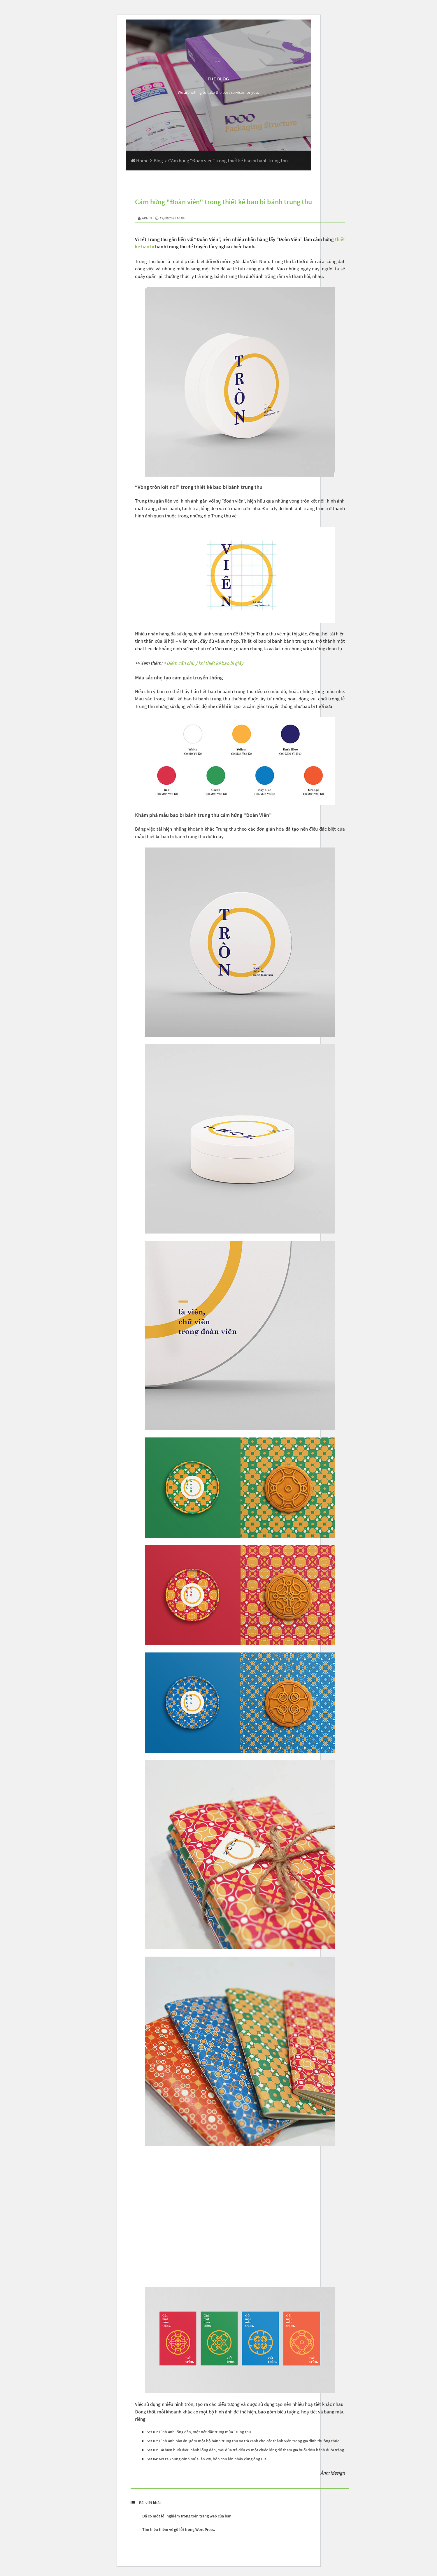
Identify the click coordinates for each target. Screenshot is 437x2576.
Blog (158, 160)
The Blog (218, 79)
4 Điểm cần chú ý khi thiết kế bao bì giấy (203, 663)
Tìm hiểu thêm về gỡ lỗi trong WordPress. (178, 2529)
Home (139, 160)
